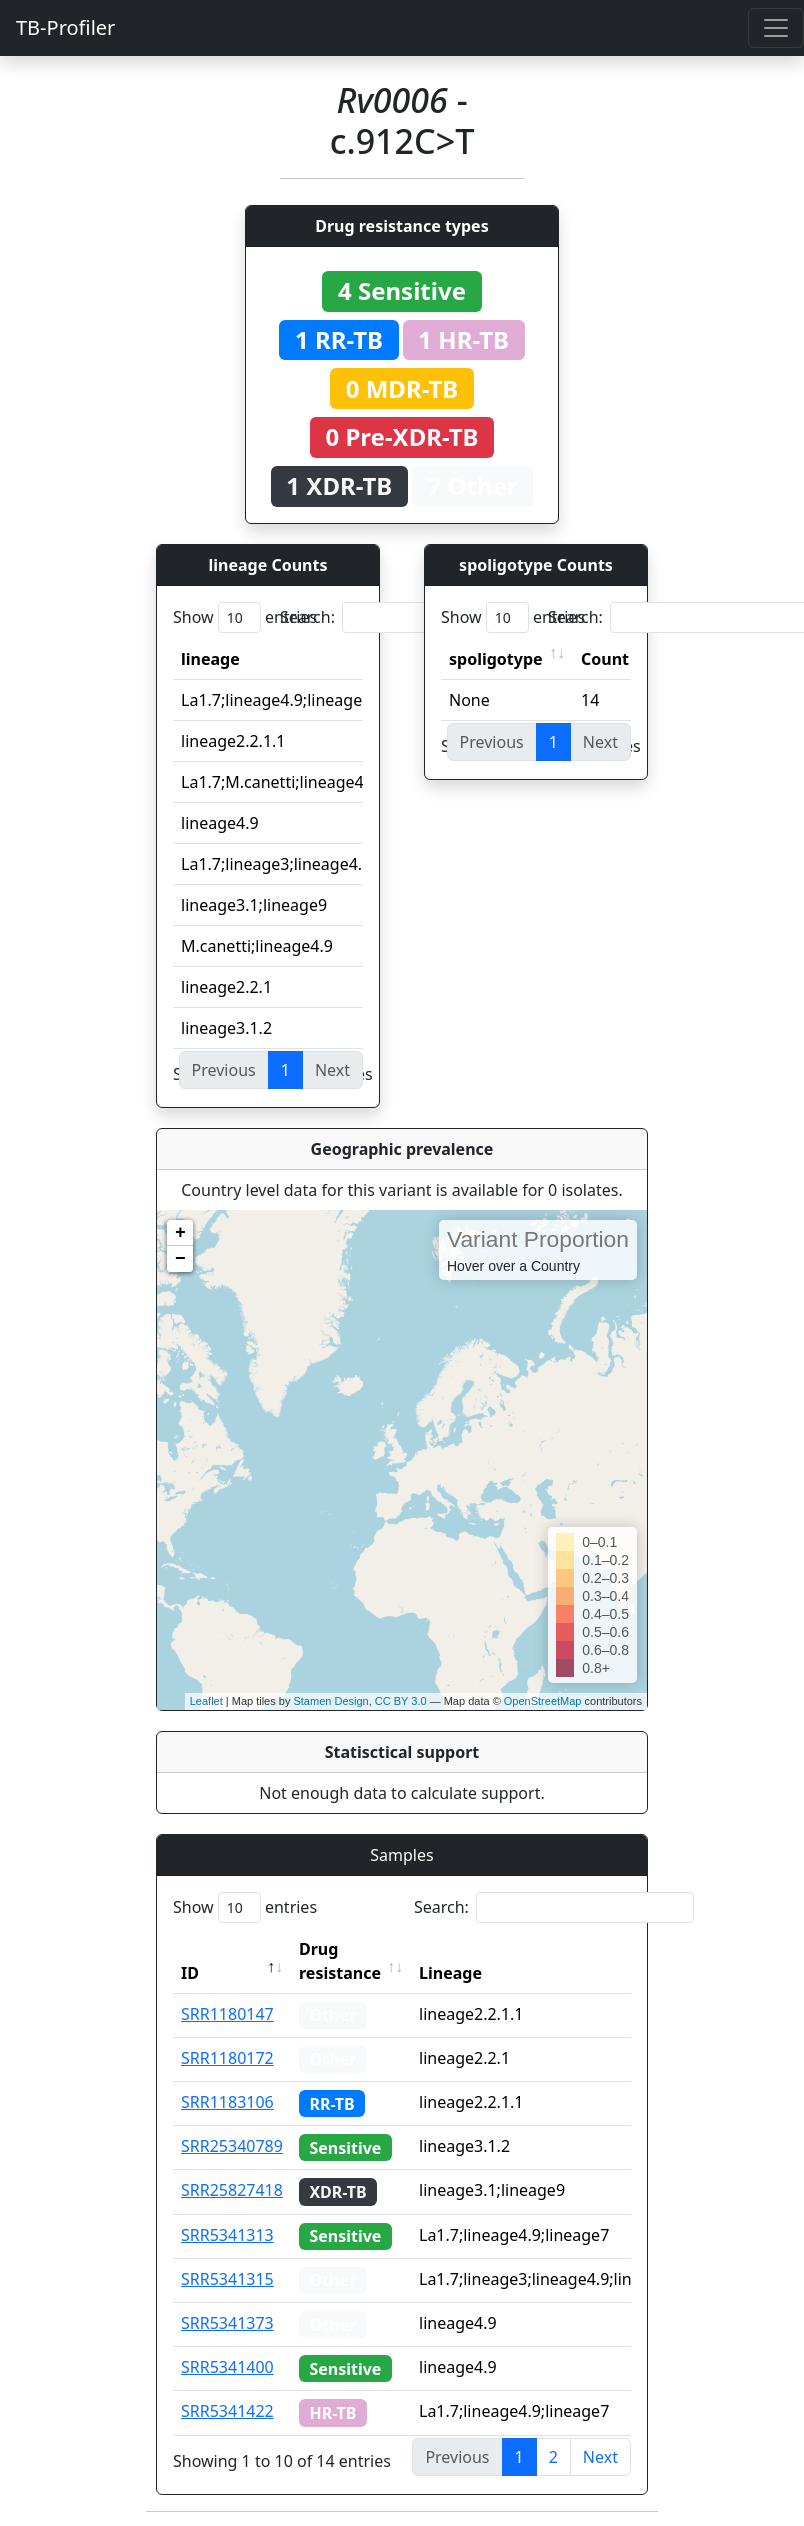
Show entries (245, 617)
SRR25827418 (232, 2190)
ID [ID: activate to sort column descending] (190, 1973)
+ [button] (180, 1233)
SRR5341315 (227, 2279)
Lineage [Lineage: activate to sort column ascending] (450, 1973)
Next (600, 2457)
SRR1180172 (227, 2058)
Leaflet (206, 1701)
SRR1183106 (227, 2102)
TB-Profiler (65, 27)
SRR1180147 (227, 2014)
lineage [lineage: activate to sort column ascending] (210, 659)
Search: (420, 617)
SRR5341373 (227, 2323)
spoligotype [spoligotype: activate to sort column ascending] (496, 659)
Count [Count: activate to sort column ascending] (605, 659)
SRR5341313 (227, 2235)
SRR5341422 (227, 2411)
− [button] (180, 1259)
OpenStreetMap (543, 1701)
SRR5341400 (227, 2367)
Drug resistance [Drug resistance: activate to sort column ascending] (340, 1961)
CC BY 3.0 (401, 1701)
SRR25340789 (232, 2146)
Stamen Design (330, 1701)
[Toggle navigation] (776, 28)
